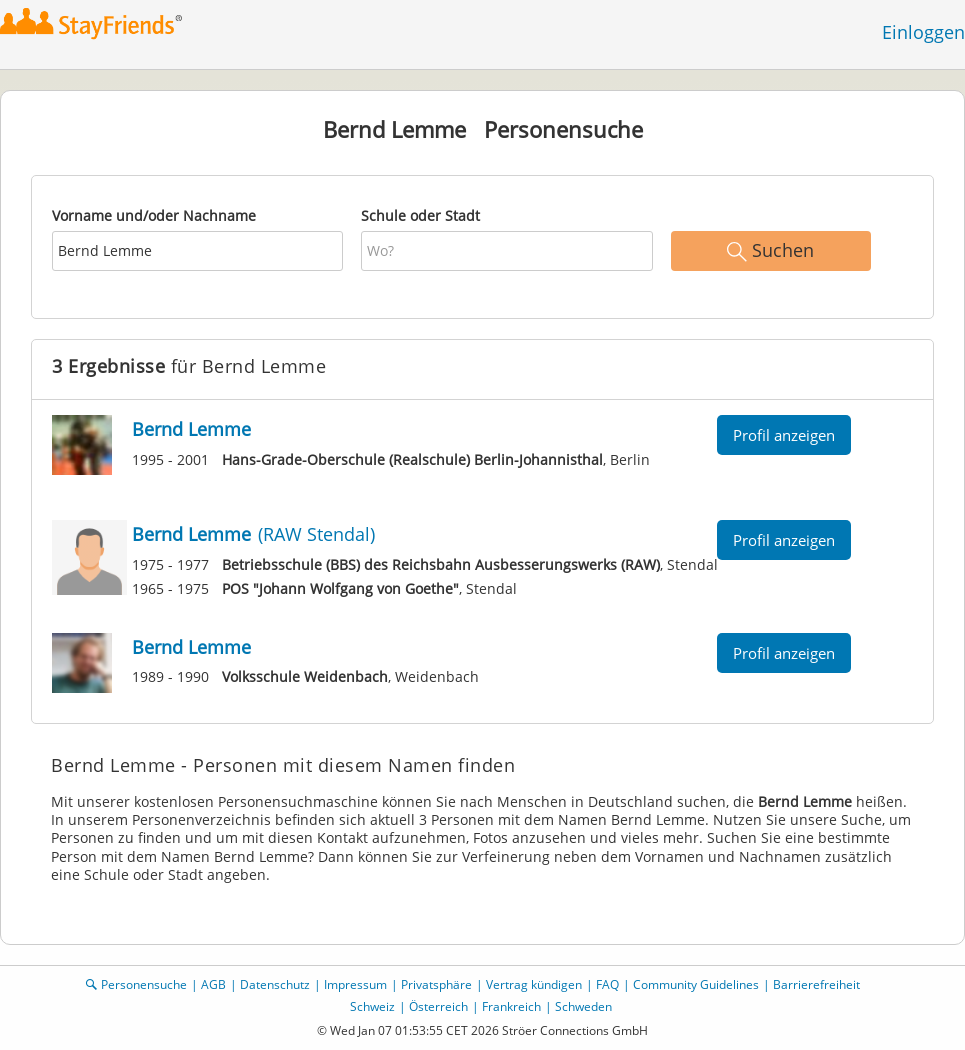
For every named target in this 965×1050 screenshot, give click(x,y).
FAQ (607, 984)
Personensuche (144, 984)
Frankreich (511, 1006)
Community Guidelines (696, 984)
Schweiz (372, 1006)
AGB (213, 984)
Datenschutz (275, 984)
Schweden (583, 1006)
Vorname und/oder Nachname (154, 215)
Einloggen (923, 32)
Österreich (438, 1006)
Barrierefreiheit (816, 984)
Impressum (355, 984)
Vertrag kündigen (534, 984)
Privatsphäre (436, 984)
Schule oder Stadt (420, 215)
